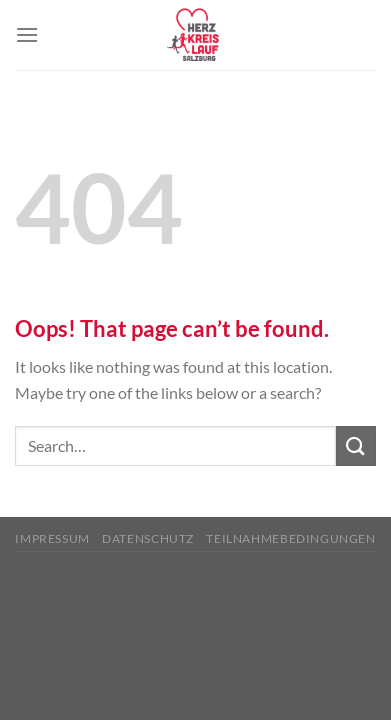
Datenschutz (148, 538)
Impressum (52, 538)
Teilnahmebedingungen (290, 538)
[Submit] (356, 445)
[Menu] (27, 34)
